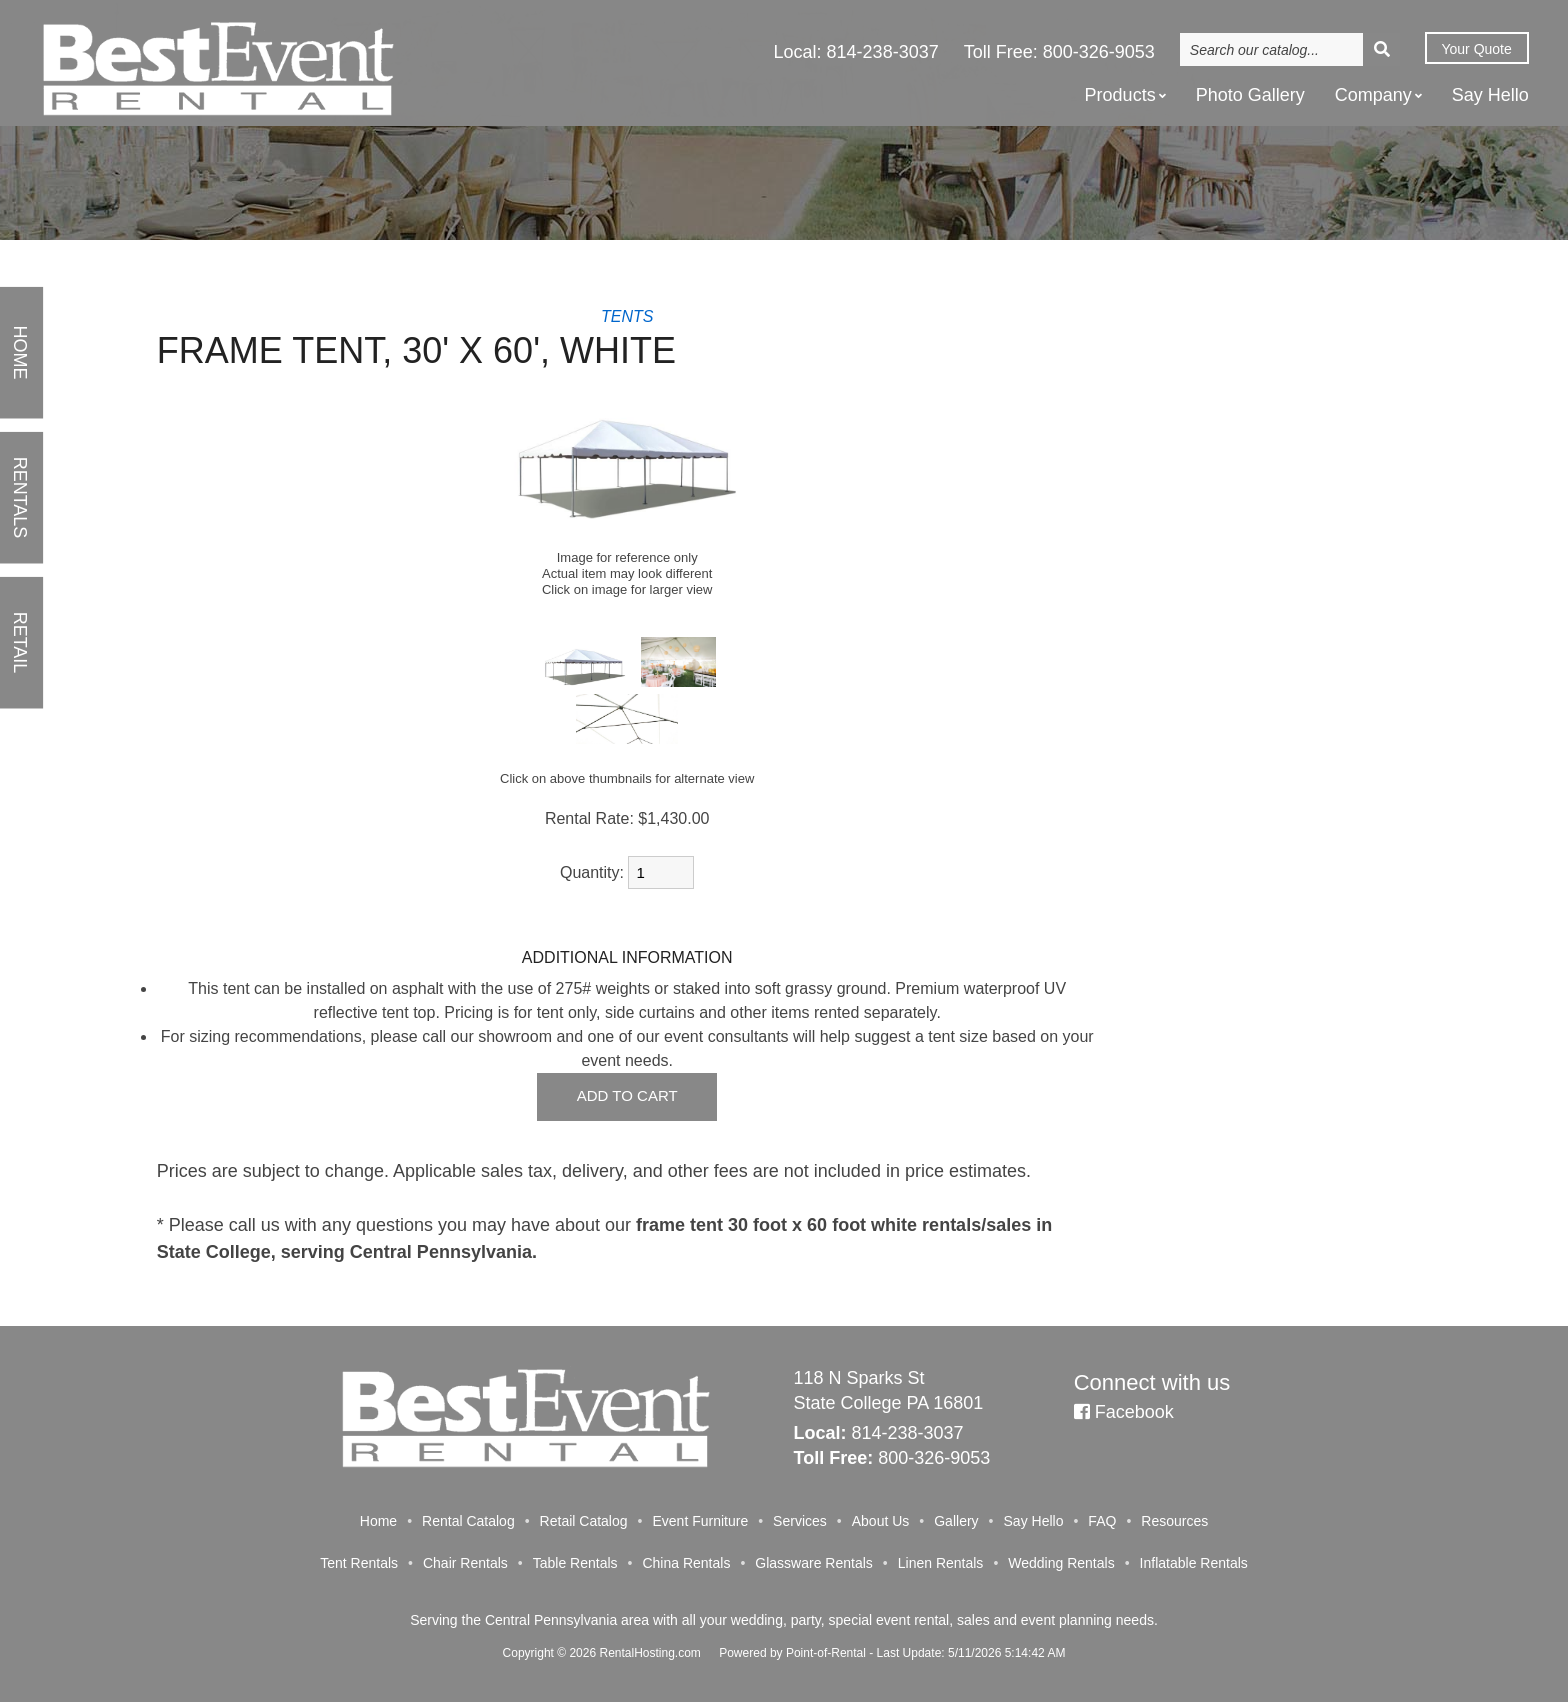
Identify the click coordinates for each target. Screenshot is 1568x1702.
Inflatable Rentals (1194, 1563)
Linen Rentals (941, 1563)
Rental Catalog (468, 1521)
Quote (1475, 51)
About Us (881, 1521)
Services (800, 1521)
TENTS (627, 316)
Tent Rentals (359, 1563)
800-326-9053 (1099, 54)
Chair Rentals (465, 1563)
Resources (1174, 1521)
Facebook (1124, 1412)
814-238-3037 (883, 54)
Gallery (956, 1521)
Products (1125, 96)
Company (1378, 96)
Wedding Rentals (1061, 1563)
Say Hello (1490, 97)
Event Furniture (700, 1521)
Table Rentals (575, 1563)
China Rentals (686, 1563)
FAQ (1102, 1521)
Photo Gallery (1250, 97)
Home (378, 1521)
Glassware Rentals (814, 1563)
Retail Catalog (584, 1521)
